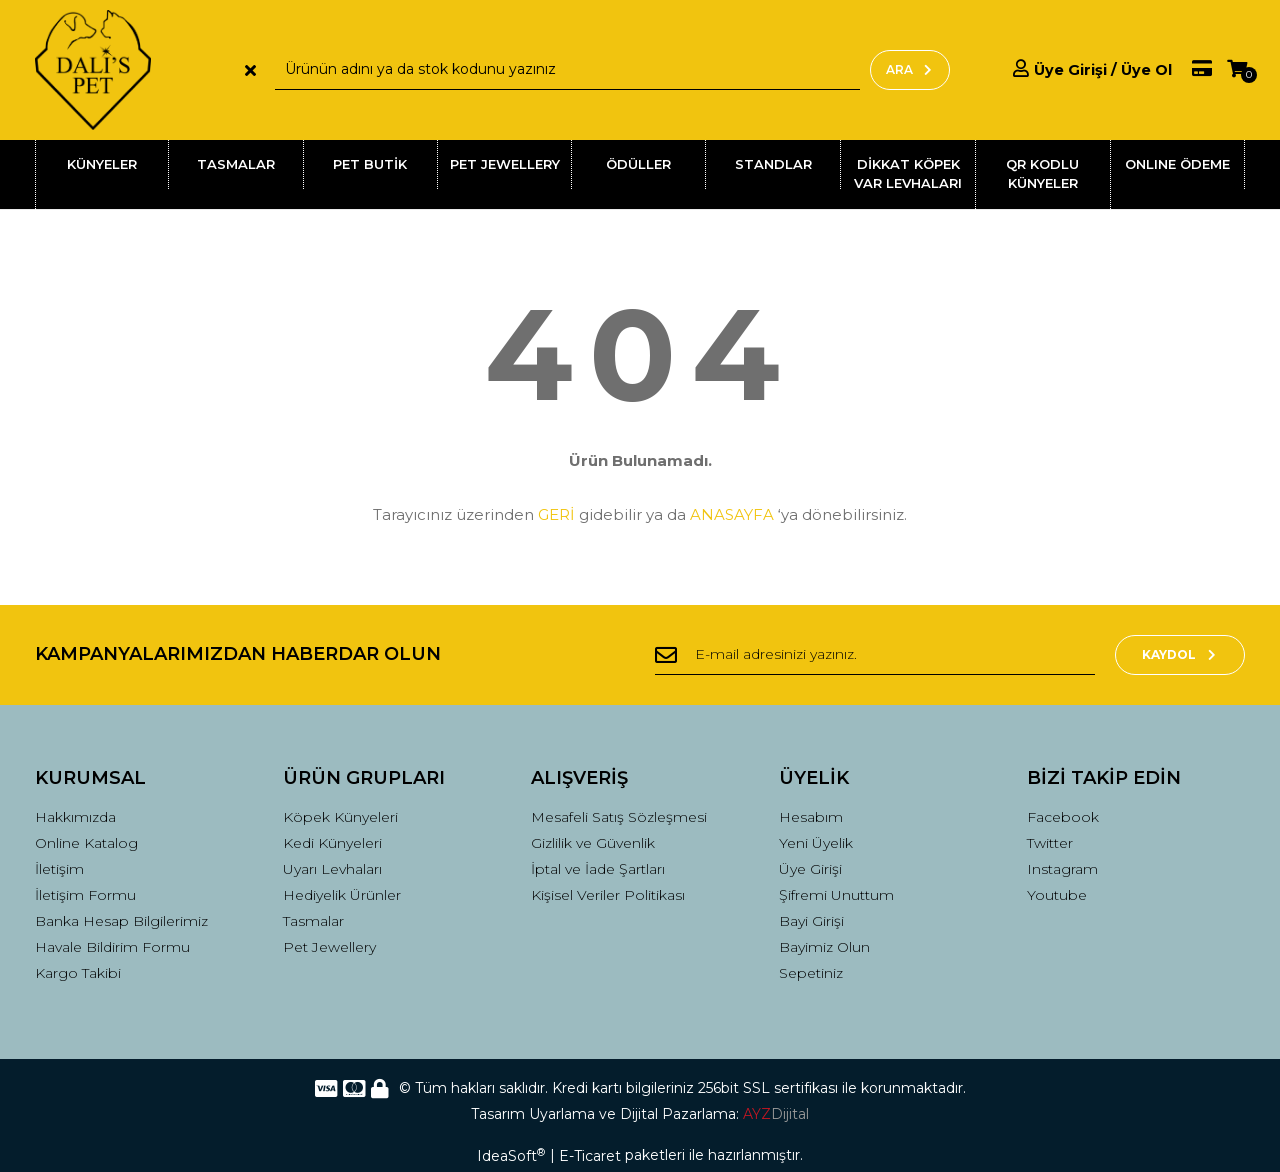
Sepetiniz (811, 973)
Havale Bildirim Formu (112, 947)
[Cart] (1237, 69)
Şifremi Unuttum (836, 895)
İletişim (59, 869)
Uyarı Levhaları (332, 869)
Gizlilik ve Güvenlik (593, 843)
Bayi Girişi (811, 921)
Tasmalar (313, 921)
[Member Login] (1092, 69)
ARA (910, 69)
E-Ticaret (590, 1156)
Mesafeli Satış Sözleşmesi (619, 817)
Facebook (1063, 817)
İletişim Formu (85, 895)
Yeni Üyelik (816, 843)
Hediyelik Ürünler (342, 895)
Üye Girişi (810, 869)
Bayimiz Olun (824, 947)
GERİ (556, 514)
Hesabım (811, 817)
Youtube (1057, 895)
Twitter (1050, 843)
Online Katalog (86, 843)
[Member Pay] (1192, 69)
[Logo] (93, 70)
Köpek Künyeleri (340, 817)
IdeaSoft (511, 1155)
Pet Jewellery (329, 947)
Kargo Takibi (78, 973)
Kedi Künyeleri (332, 843)
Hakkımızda (75, 817)
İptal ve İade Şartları (598, 869)
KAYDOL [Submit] (1180, 654)
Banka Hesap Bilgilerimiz (121, 921)
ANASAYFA (732, 514)
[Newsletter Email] (875, 655)
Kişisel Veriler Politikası (608, 895)
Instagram (1062, 869)
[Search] (567, 70)
